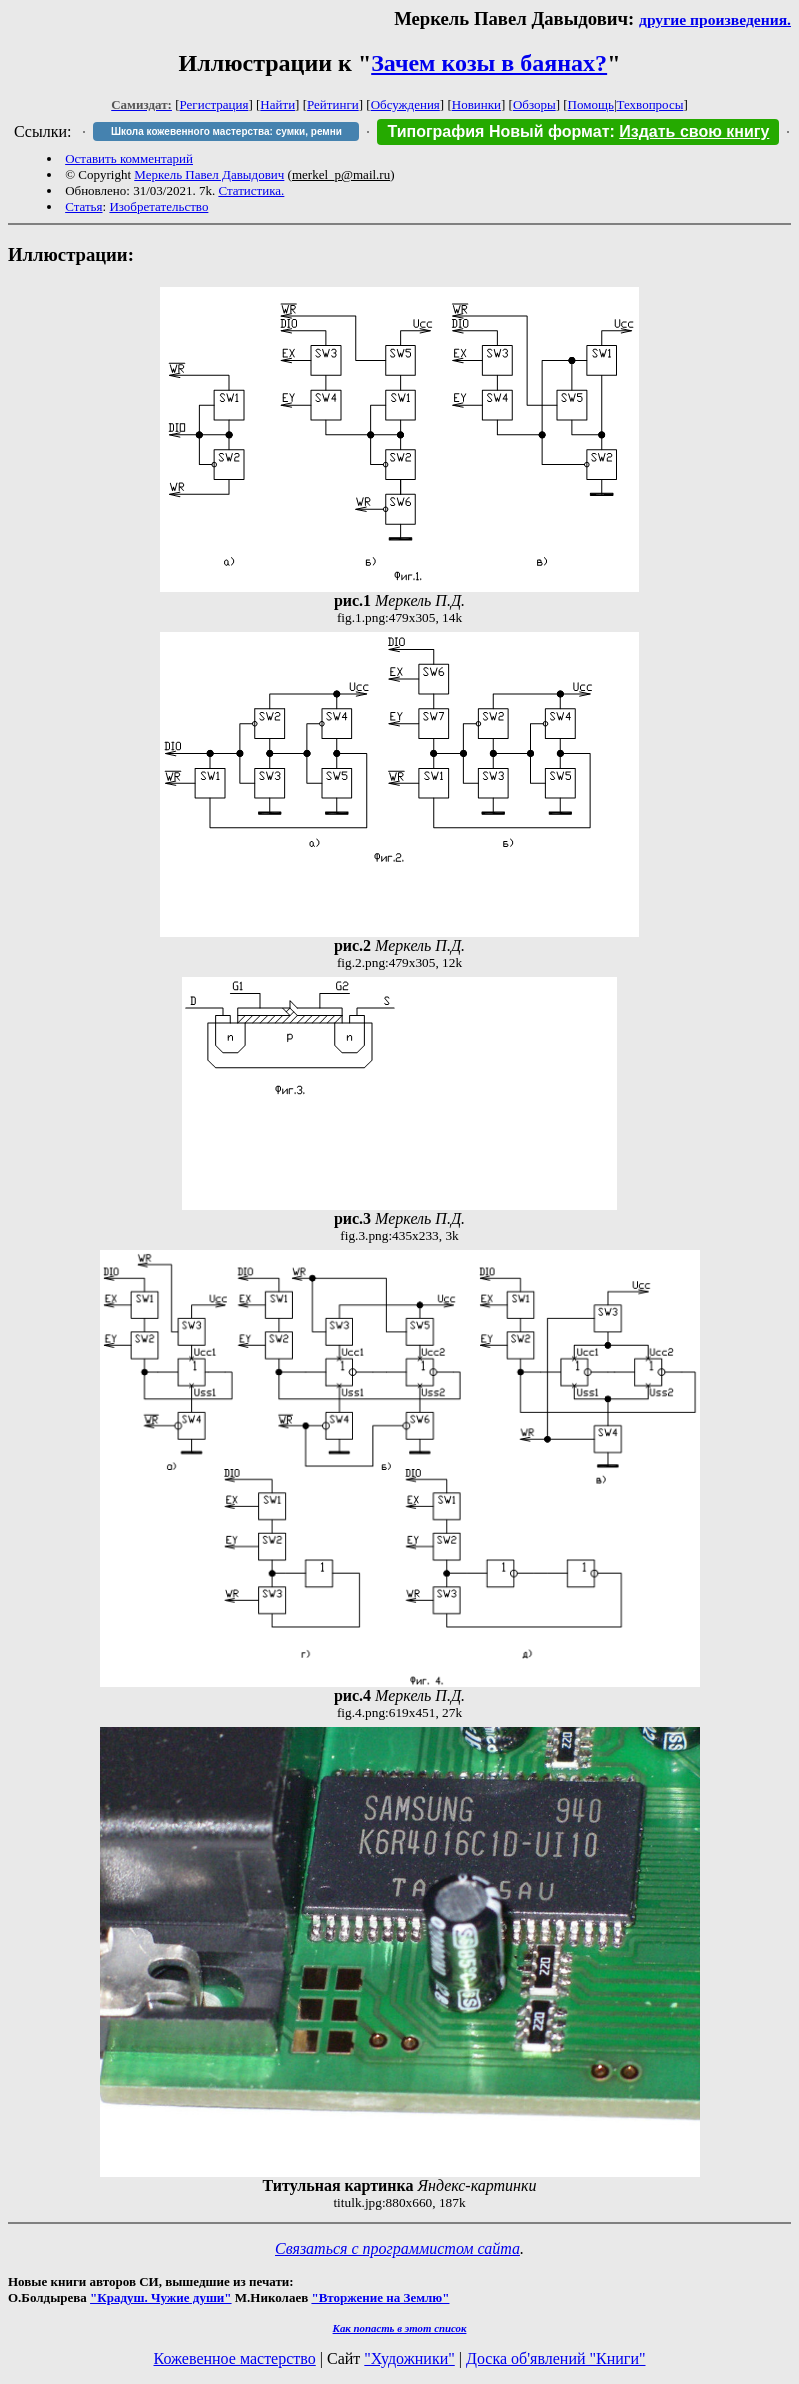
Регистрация (214, 104)
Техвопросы (650, 104)
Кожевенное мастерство (235, 2358)
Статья (83, 206)
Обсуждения (405, 104)
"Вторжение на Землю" (380, 2297)
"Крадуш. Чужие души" (161, 2297)
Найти (277, 104)
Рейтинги (333, 104)
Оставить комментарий (129, 158)
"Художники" (409, 2358)
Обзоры (534, 104)
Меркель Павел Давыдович (209, 174)
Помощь (591, 104)
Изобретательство (158, 206)
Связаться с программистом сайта (397, 2248)
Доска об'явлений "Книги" (556, 2358)
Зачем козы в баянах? (489, 63)
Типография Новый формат (498, 131)
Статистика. (251, 190)
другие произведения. (715, 19)
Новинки (476, 104)
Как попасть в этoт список (400, 2328)
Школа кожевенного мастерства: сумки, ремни (226, 131)
